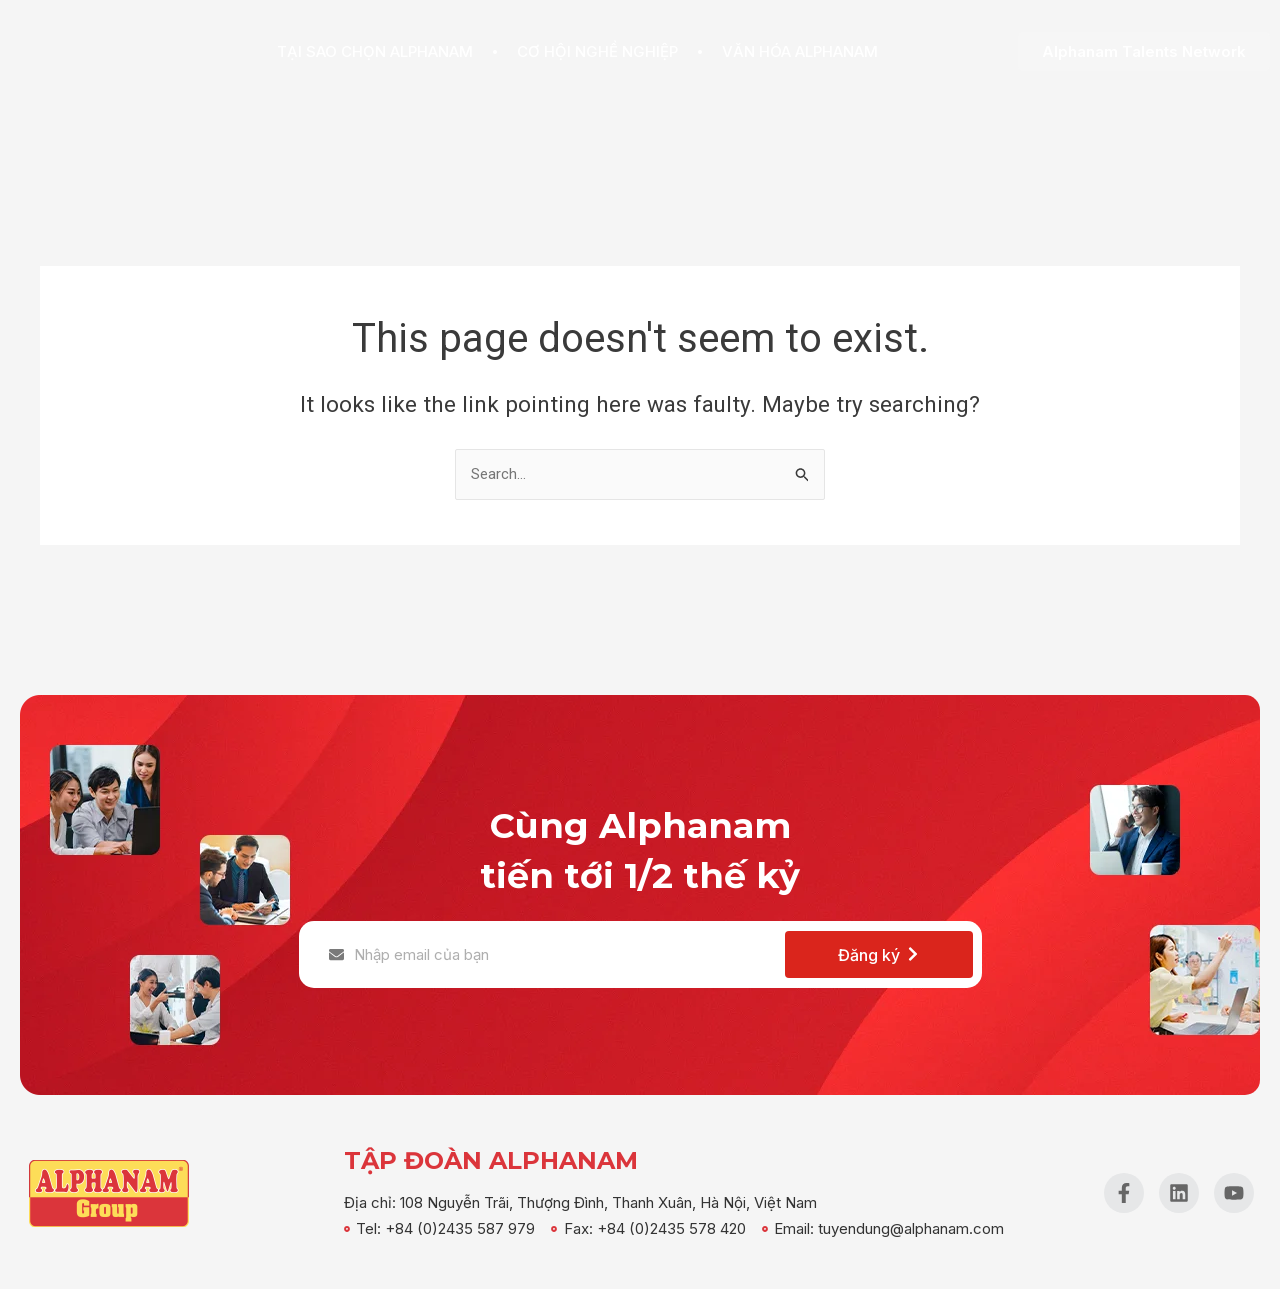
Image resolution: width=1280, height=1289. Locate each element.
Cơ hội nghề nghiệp (597, 51)
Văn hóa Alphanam (800, 51)
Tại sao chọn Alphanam (375, 51)
